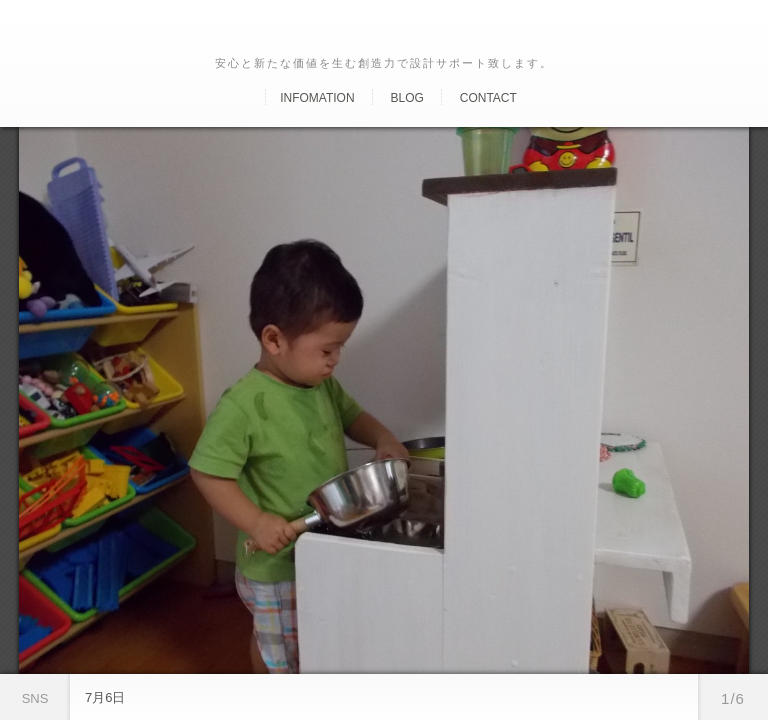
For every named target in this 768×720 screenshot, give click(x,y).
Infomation (317, 98)
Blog (406, 98)
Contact (488, 98)
